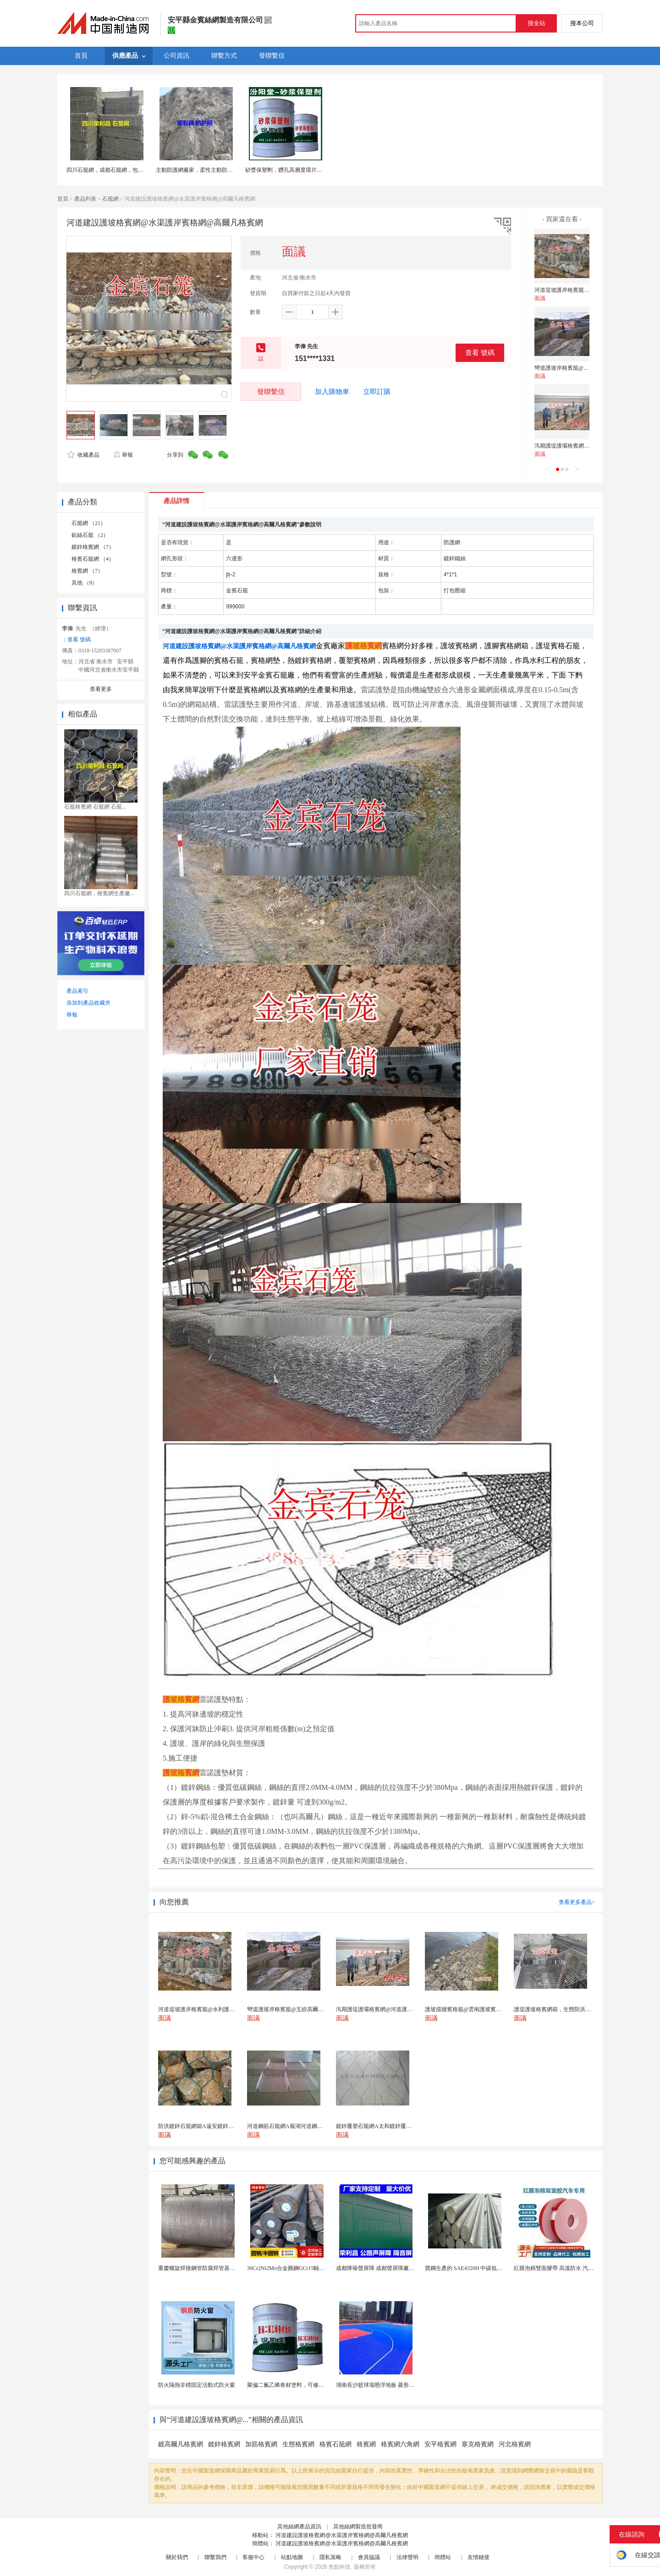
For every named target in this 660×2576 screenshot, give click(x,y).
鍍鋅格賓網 (224, 2444)
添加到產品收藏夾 (88, 1003)
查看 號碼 (480, 352)
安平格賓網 (440, 2444)
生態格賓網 (298, 2444)
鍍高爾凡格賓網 (180, 2444)
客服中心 (253, 2557)
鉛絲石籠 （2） (90, 535)
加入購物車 (332, 391)
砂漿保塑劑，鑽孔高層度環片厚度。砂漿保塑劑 (303, 170)
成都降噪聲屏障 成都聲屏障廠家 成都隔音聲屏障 (395, 2268)
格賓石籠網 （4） (93, 559)
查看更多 (101, 689)
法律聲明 (407, 2557)
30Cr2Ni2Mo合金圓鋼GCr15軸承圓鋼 (291, 2268)
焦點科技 (340, 2567)
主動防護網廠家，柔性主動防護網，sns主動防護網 (217, 170)
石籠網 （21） (89, 523)
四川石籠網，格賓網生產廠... (99, 893)
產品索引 (77, 991)
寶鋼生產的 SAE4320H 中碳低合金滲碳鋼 (474, 2268)
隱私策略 (330, 2557)
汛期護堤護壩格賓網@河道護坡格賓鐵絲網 (586, 446)
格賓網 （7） (87, 571)
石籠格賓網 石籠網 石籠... (95, 807)
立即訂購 (376, 391)
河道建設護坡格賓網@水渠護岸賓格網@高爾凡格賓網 (341, 2535)
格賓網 (366, 2444)
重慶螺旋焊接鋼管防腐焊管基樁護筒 (202, 2268)
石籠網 (110, 199)
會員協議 (369, 2557)
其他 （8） (85, 583)
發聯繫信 (271, 391)
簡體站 (442, 2557)
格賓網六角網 (400, 2444)
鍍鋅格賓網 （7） (93, 547)
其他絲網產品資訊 (299, 2526)
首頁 (62, 199)
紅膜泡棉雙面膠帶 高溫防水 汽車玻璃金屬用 (567, 2268)
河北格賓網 (515, 2444)
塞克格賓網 (478, 2444)
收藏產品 (83, 455)
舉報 (123, 455)
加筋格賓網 (261, 2444)
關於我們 (177, 2557)
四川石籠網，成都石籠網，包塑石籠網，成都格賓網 (129, 170)
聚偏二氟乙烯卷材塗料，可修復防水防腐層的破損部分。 (316, 2385)
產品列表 (85, 199)
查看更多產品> (577, 1902)
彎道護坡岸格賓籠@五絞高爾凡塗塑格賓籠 (586, 368)
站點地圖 (292, 2557)
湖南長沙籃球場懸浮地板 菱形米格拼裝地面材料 (394, 2385)
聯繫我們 (215, 2557)
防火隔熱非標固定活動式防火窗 (196, 2385)
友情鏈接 (479, 2557)
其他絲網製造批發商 (358, 2526)
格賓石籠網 (335, 2444)
